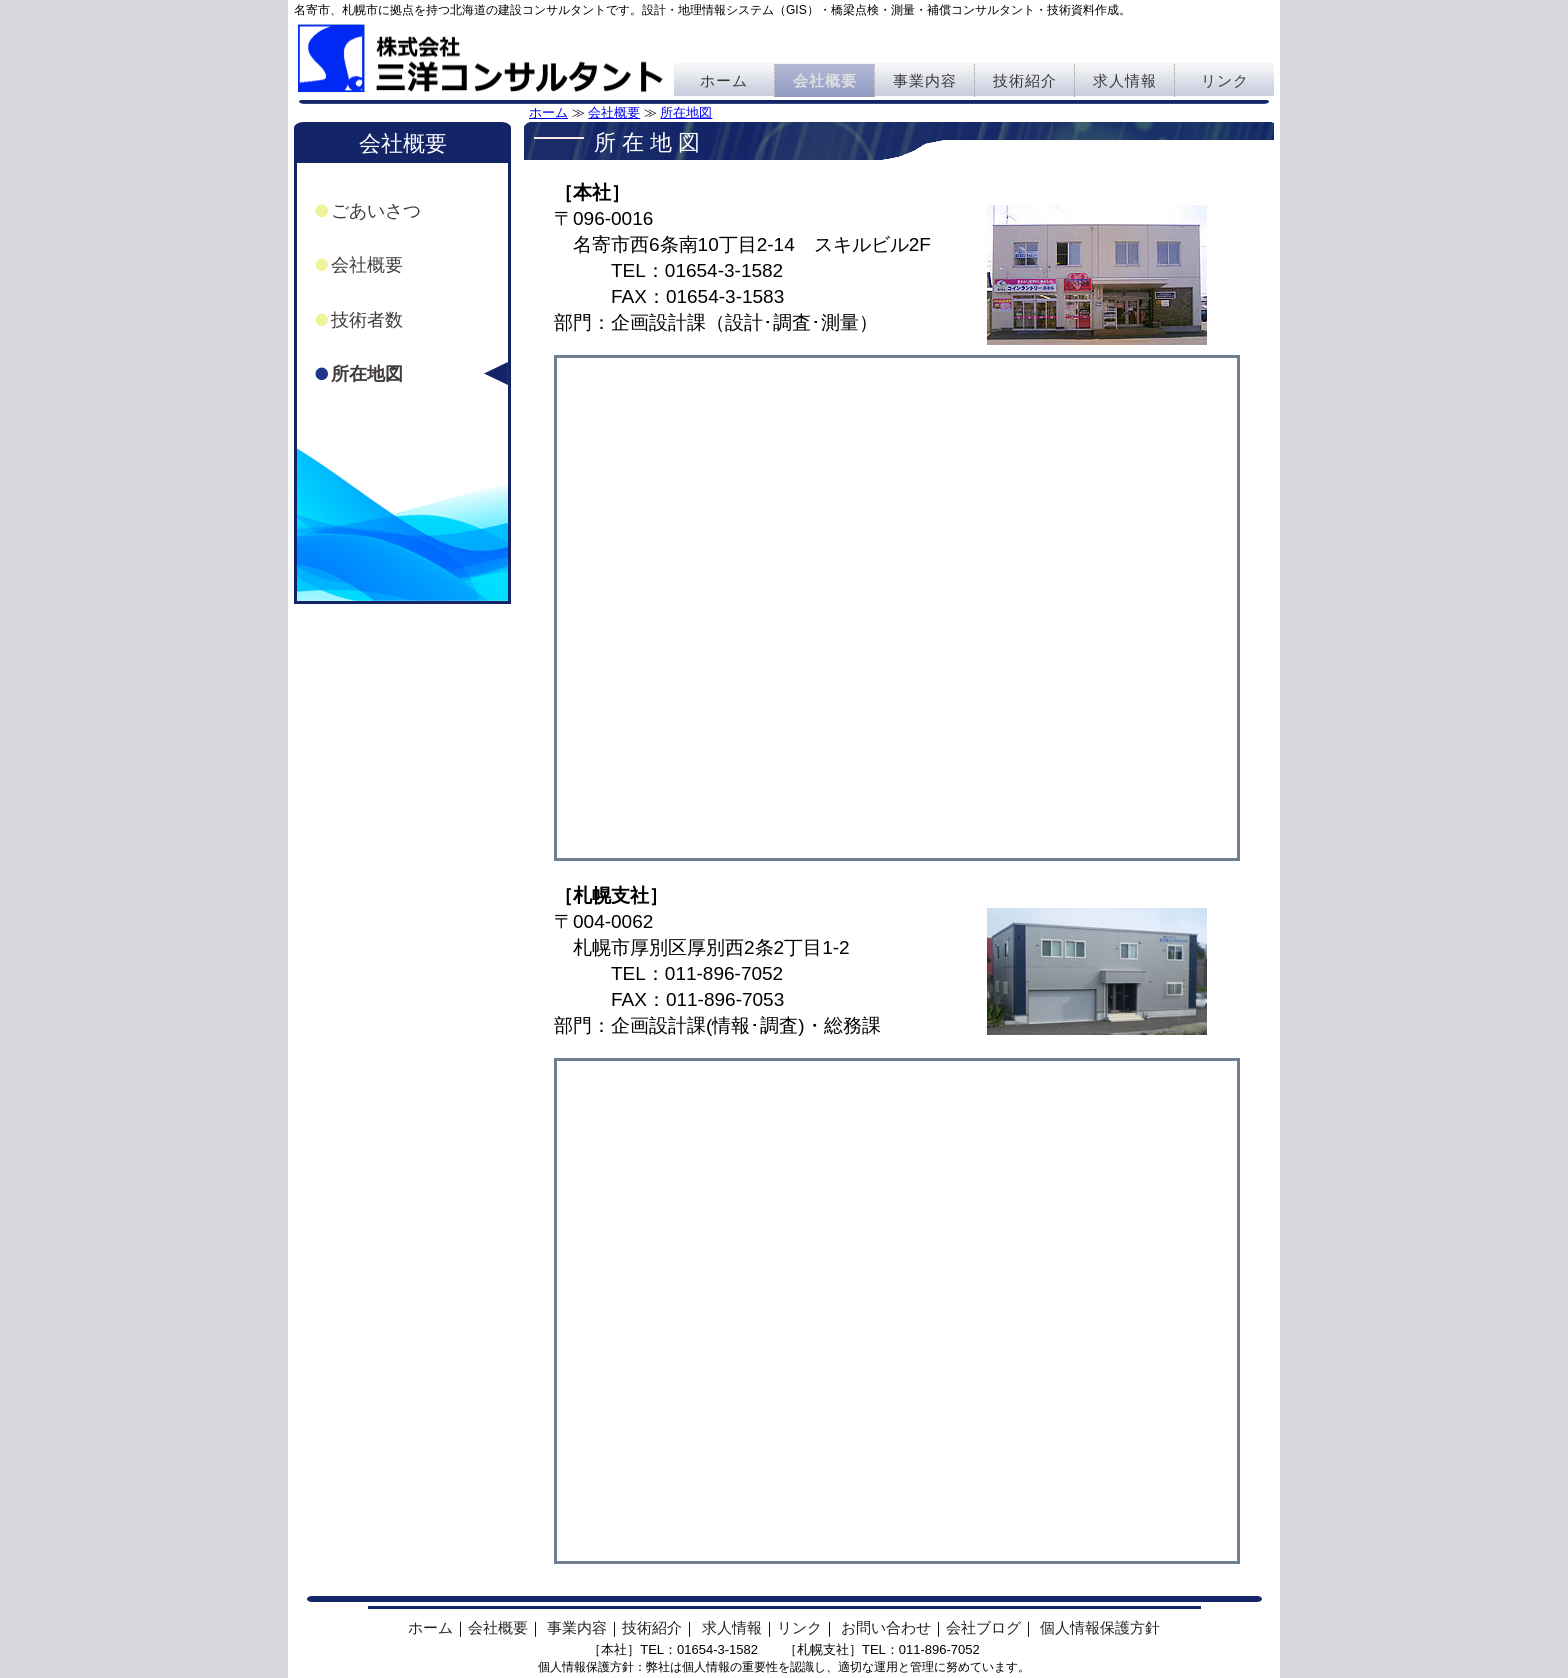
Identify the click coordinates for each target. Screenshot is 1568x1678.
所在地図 (686, 112)
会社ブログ (983, 1627)
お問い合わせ (886, 1627)
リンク (1225, 80)
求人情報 (1125, 80)
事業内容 (925, 80)
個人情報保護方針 (1100, 1627)
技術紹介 (1025, 80)
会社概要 (825, 80)
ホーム (724, 80)
